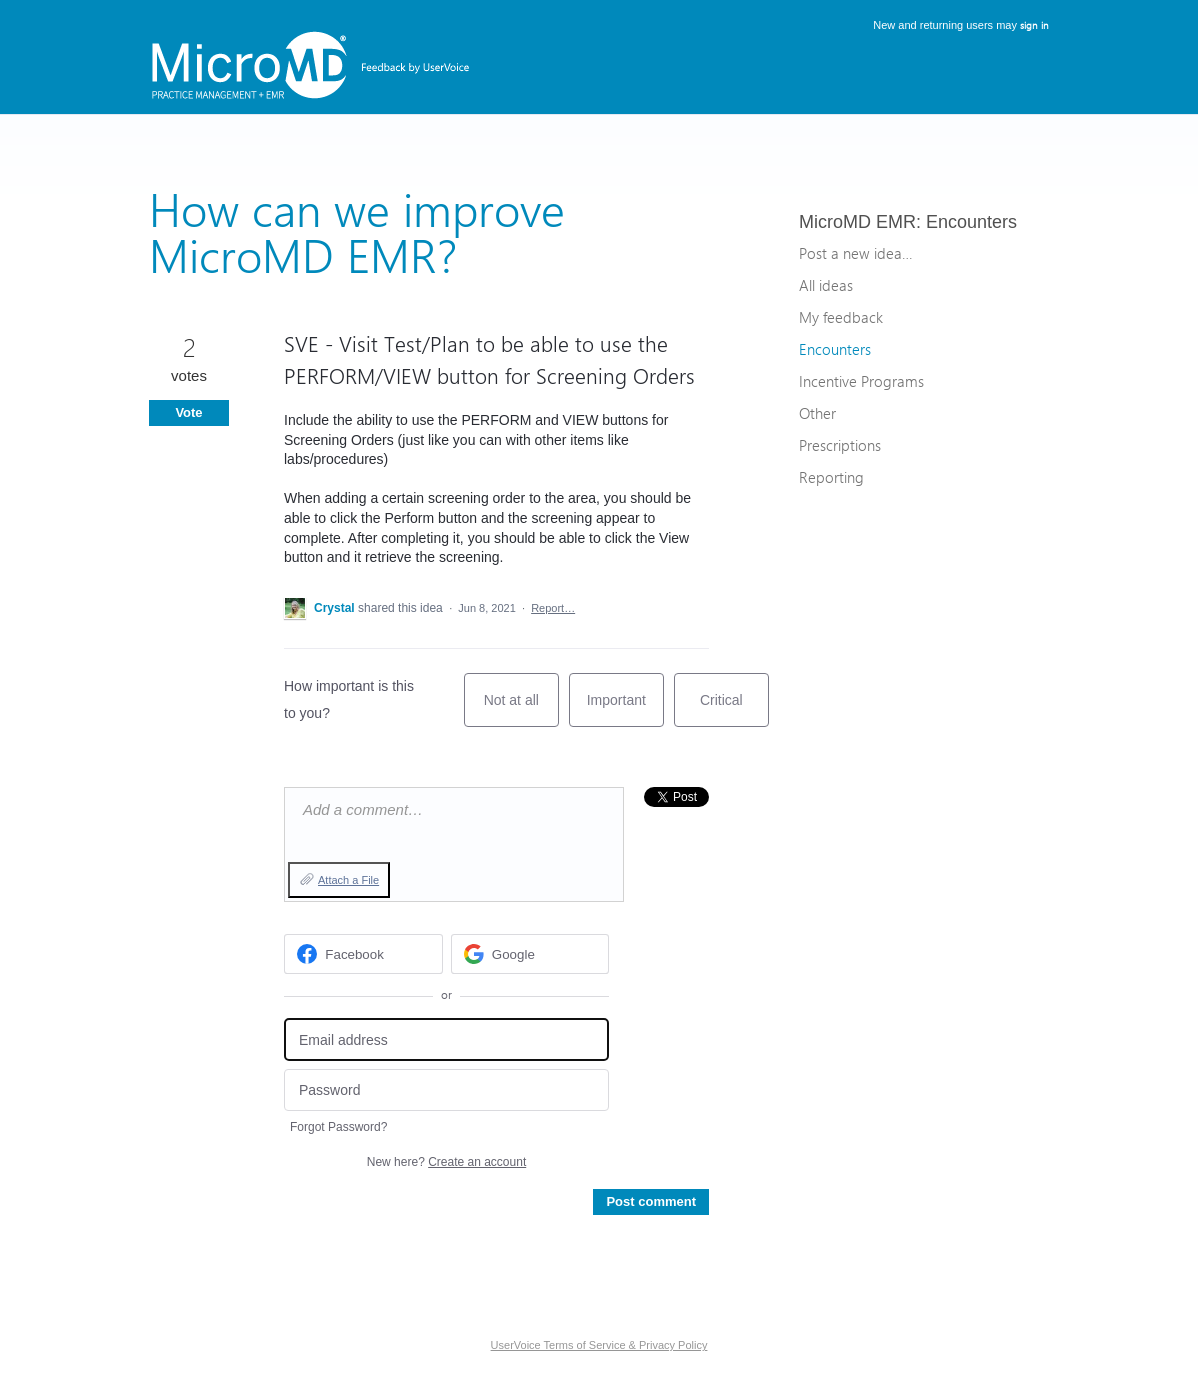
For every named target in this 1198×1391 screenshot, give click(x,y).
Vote (188, 412)
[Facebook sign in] (363, 954)
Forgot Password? (338, 1127)
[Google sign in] (530, 954)
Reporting (831, 477)
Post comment (651, 1201)
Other (817, 413)
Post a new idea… (855, 253)
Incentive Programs (861, 381)
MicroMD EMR (857, 222)
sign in (1034, 25)
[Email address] (446, 1039)
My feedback (841, 317)
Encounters (971, 222)
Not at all (521, 709)
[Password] (446, 1090)
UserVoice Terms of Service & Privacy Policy (599, 1345)
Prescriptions (840, 445)
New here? (446, 1162)
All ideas (826, 285)
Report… (553, 608)
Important (625, 709)
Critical (734, 709)
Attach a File (348, 880)
